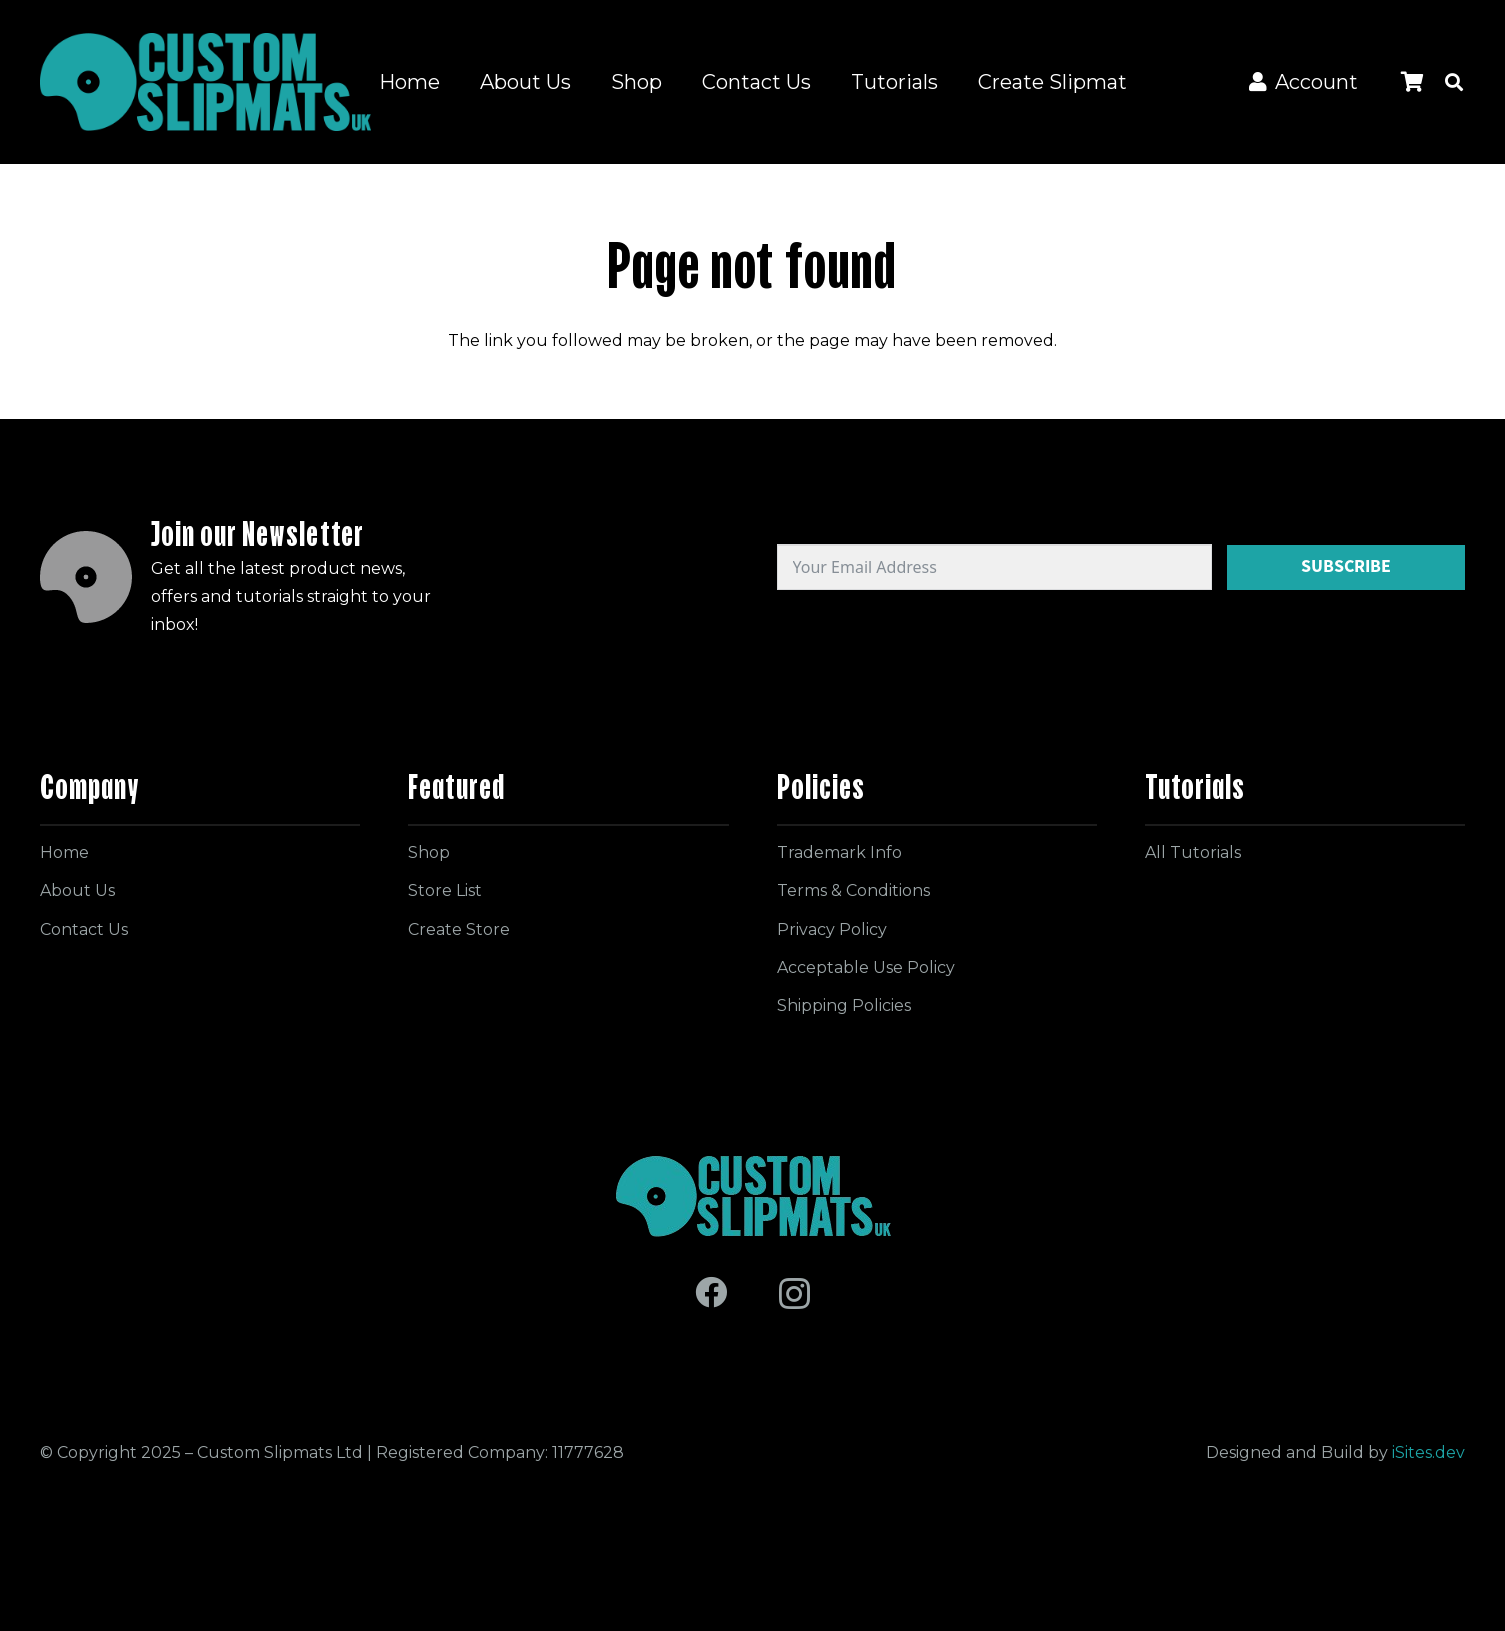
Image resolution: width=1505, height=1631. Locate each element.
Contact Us (84, 929)
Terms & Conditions (853, 890)
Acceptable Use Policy (866, 967)
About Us (77, 890)
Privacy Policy (832, 929)
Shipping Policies (844, 1005)
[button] (1454, 82)
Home (64, 852)
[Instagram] (794, 1293)
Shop (429, 852)
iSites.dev (1428, 1452)
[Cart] (1412, 82)
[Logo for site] (205, 82)
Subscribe (1346, 566)
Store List (445, 890)
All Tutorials (1193, 852)
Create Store (459, 929)
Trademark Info (839, 852)
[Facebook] (711, 1292)
